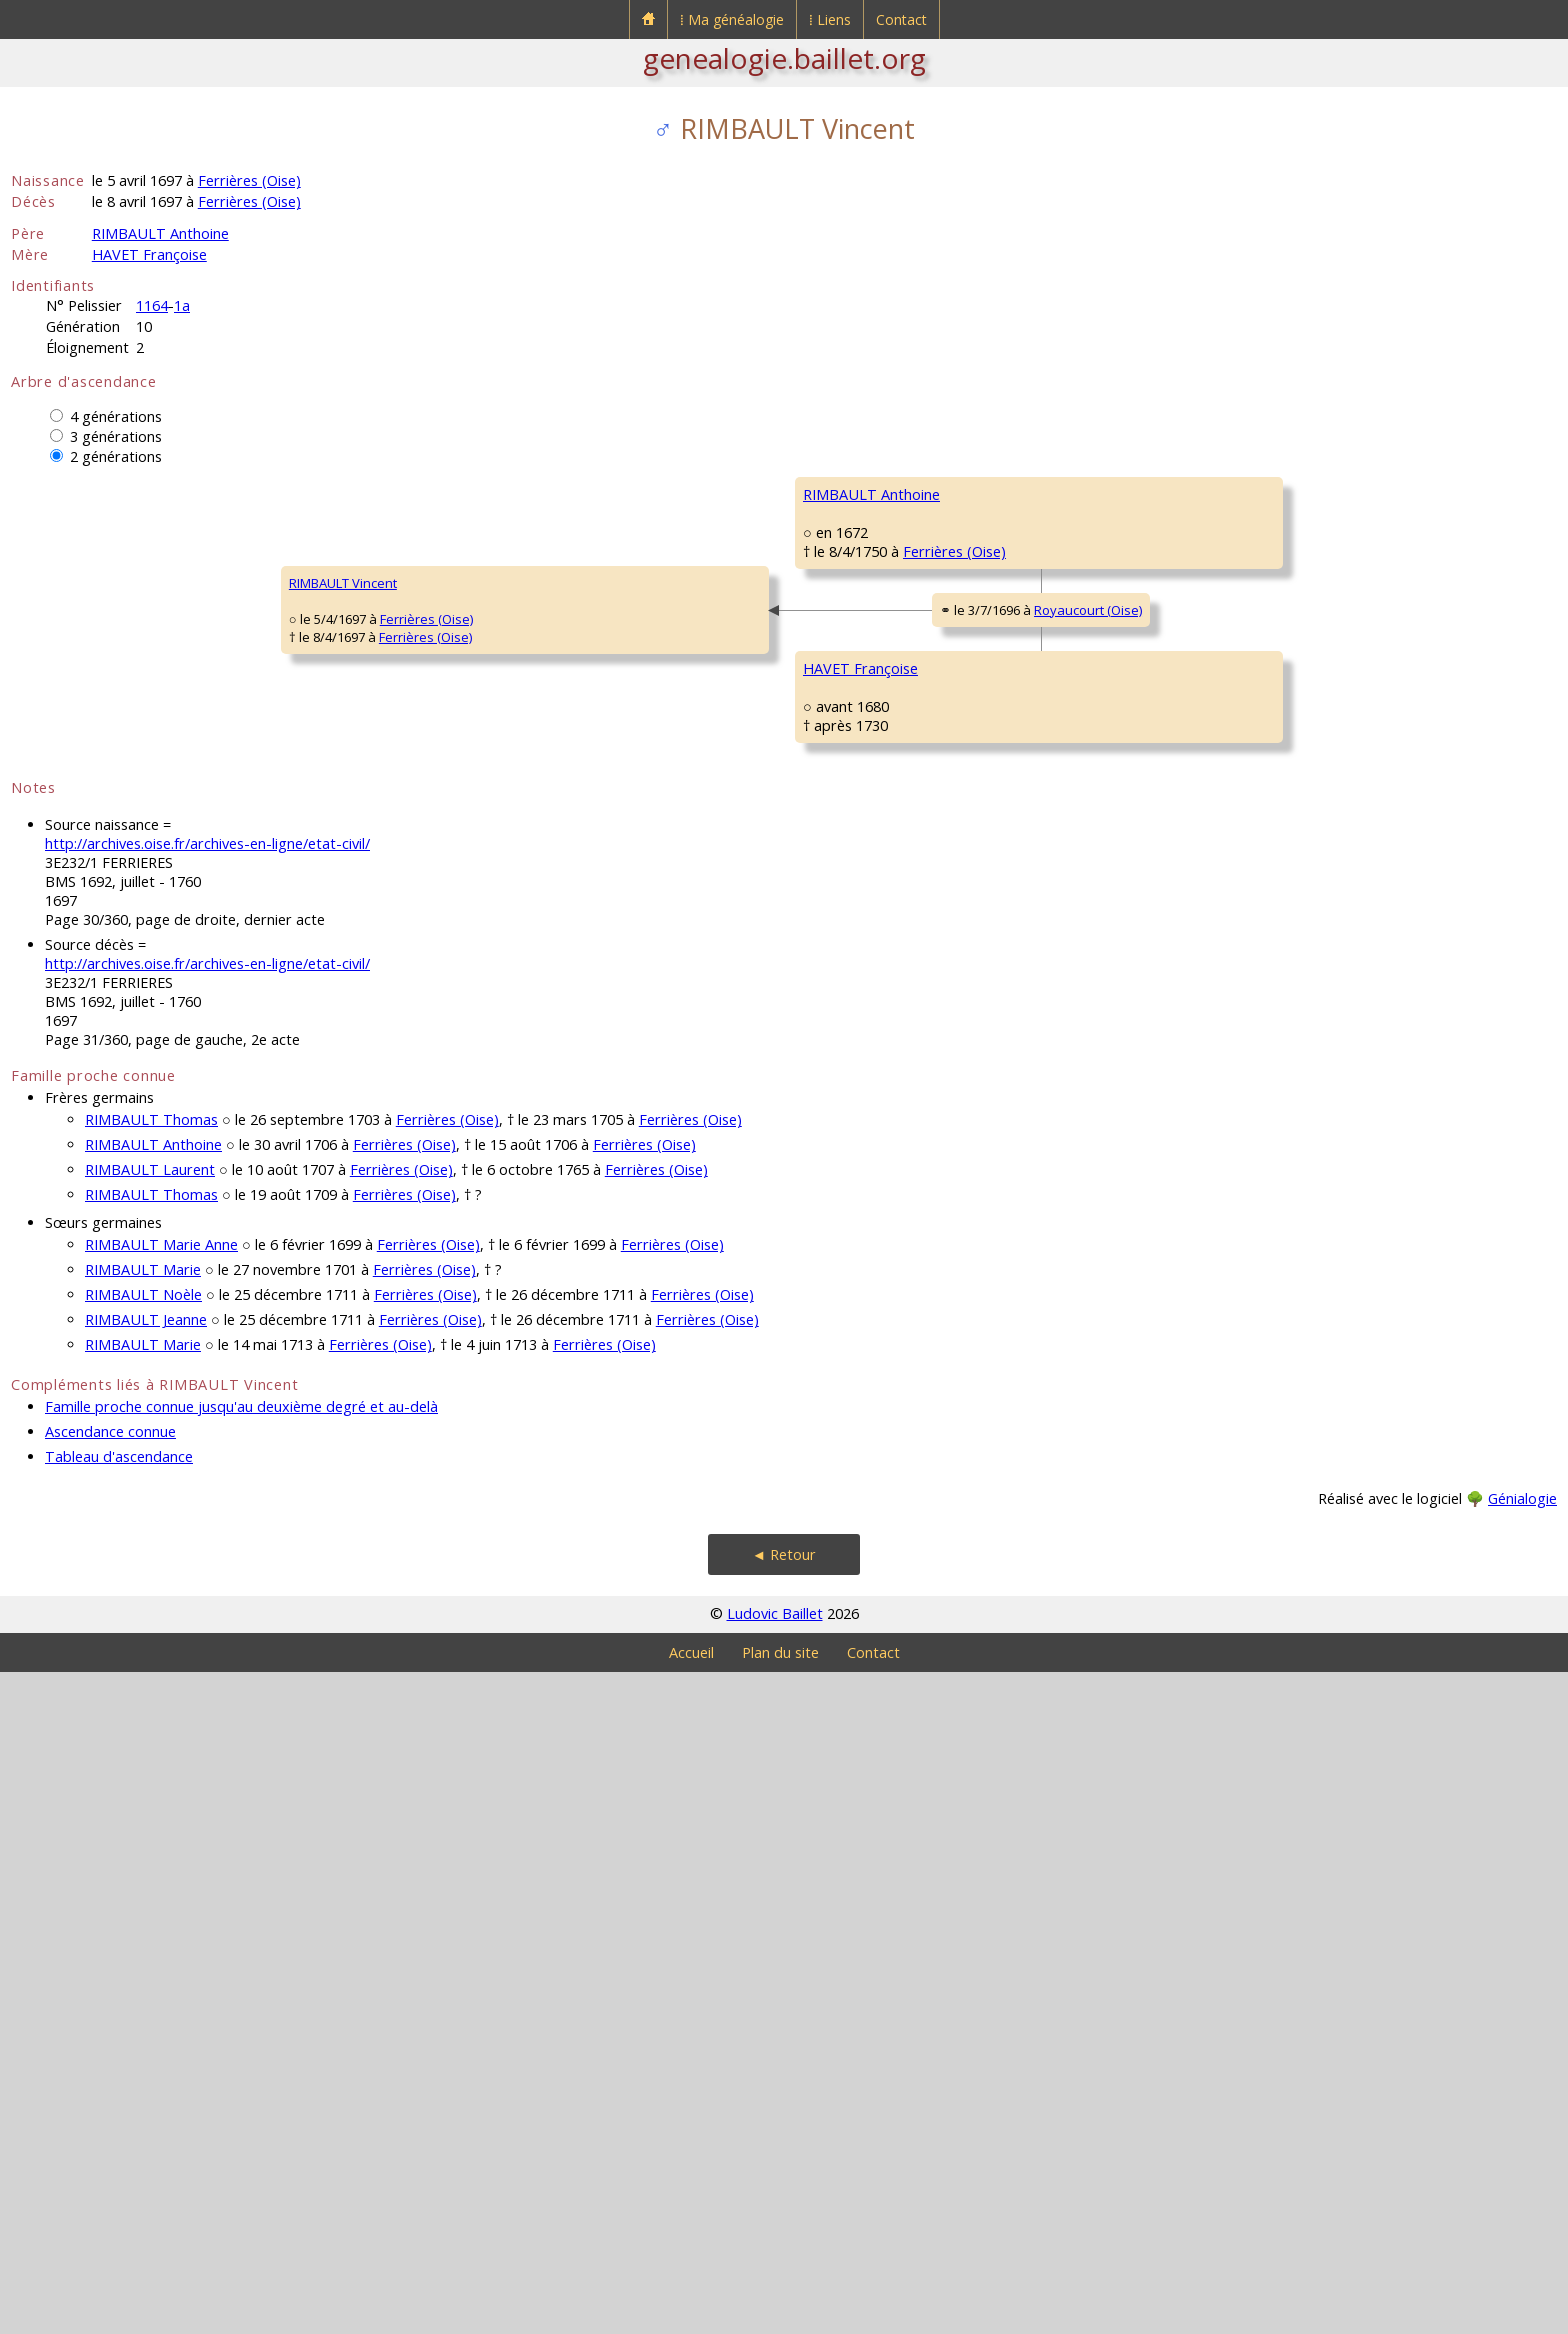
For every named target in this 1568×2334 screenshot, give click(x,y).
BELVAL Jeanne (1237, 1094)
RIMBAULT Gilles (851, 554)
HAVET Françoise (149, 254)
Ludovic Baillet (775, 2275)
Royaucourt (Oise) (636, 946)
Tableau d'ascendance (119, 2118)
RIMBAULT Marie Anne (161, 1906)
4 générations (116, 416)
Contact (901, 19)
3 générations (116, 436)
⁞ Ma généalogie (732, 19)
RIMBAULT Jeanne (146, 1981)
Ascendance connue (110, 2093)
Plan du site (780, 2314)
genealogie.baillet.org (784, 58)
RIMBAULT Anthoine (160, 233)
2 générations (116, 456)
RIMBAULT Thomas (151, 1781)
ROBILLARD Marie (855, 1274)
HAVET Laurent (847, 1034)
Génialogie (1522, 2160)
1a (182, 305)
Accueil (691, 2314)
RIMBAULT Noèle (143, 1956)
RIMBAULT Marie (143, 1931)
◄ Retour (784, 2216)
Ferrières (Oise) (249, 180)
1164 (152, 305)
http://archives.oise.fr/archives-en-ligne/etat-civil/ (207, 1505)
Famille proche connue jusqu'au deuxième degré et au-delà (241, 2068)
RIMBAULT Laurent (150, 1831)
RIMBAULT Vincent (78, 914)
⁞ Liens (830, 19)
